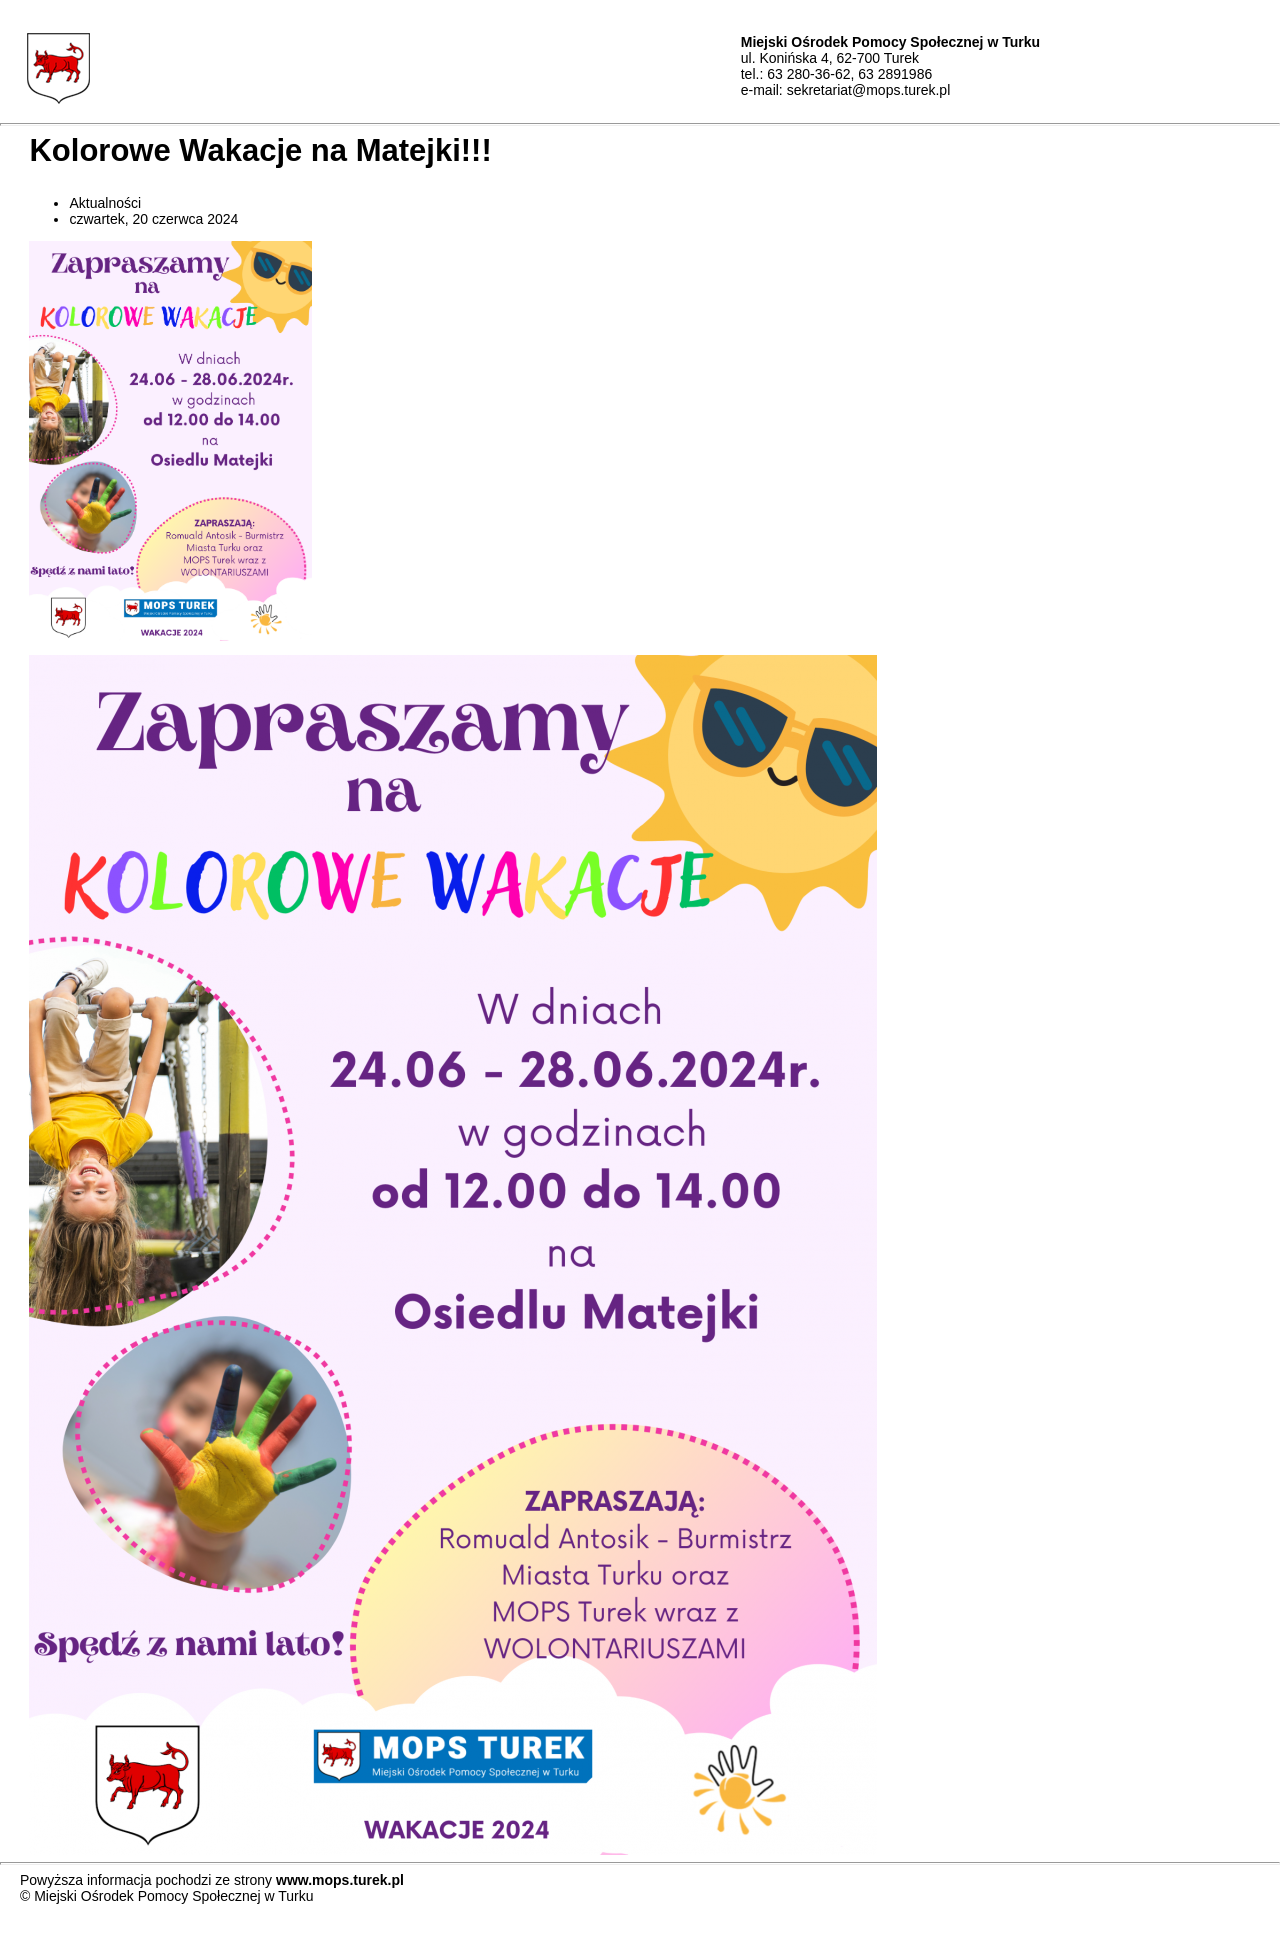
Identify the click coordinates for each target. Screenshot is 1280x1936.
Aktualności (105, 203)
